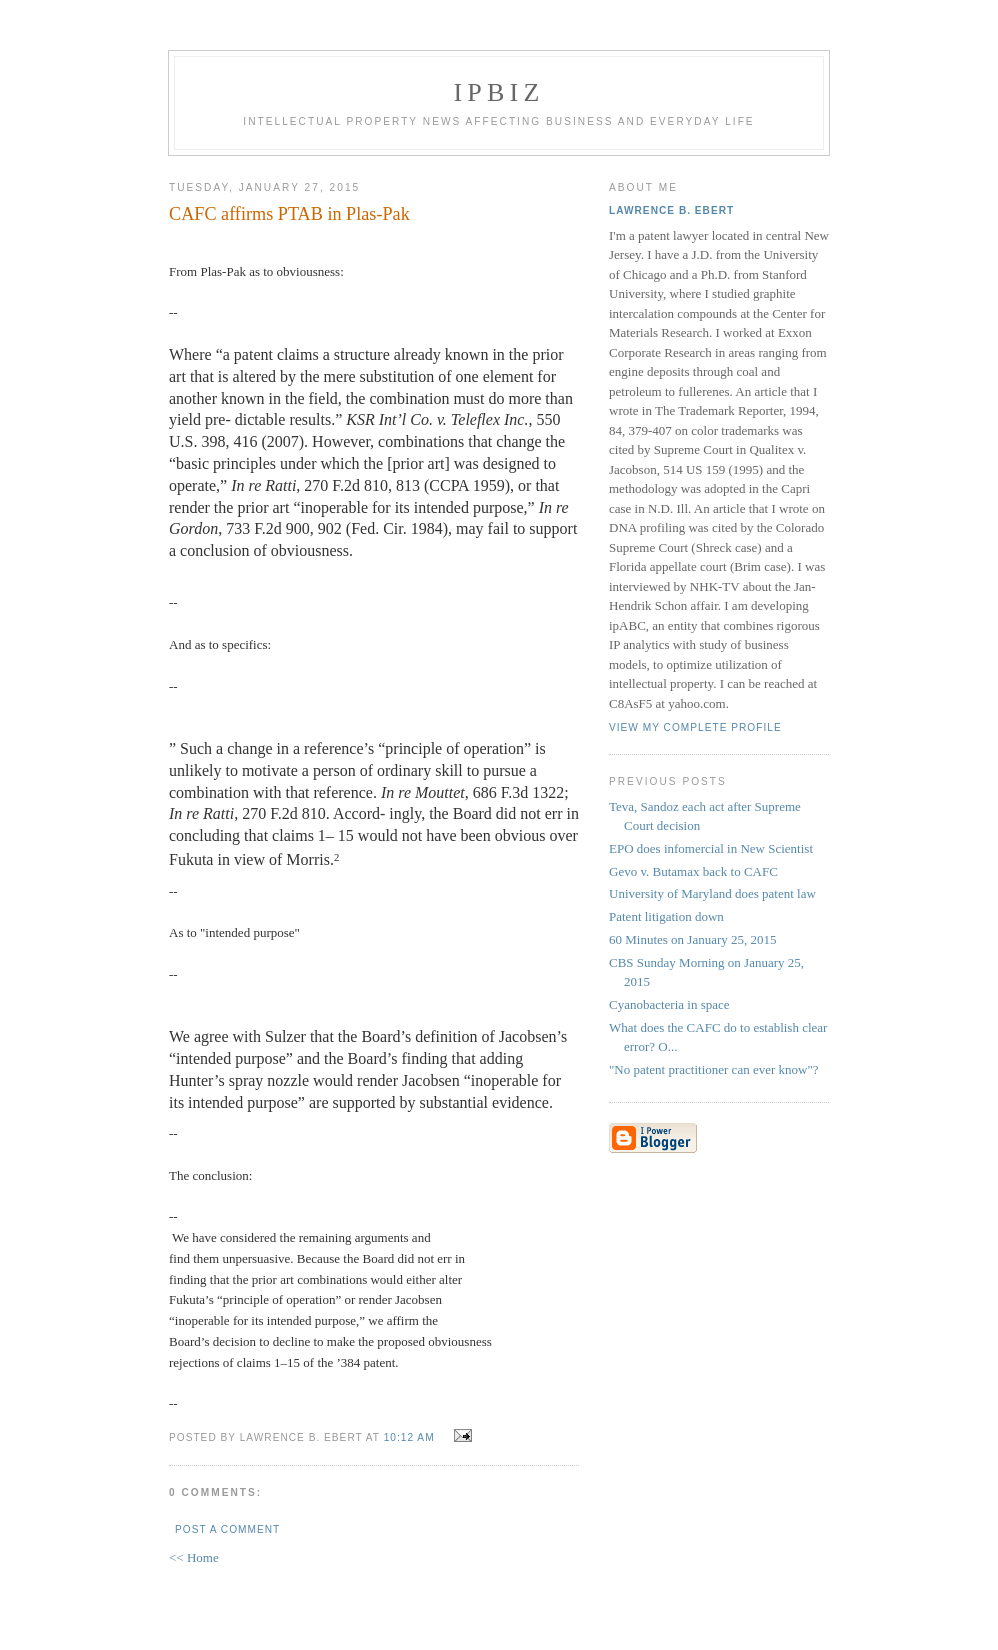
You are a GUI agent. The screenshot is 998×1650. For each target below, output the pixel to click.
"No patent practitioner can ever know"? (714, 1069)
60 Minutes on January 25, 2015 (693, 939)
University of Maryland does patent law (712, 893)
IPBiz (499, 92)
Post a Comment (227, 1529)
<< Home (194, 1557)
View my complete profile (695, 727)
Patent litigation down (666, 916)
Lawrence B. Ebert (671, 210)
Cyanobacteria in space (669, 1004)
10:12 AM (409, 1437)
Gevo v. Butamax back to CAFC (693, 871)
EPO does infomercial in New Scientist (711, 848)
